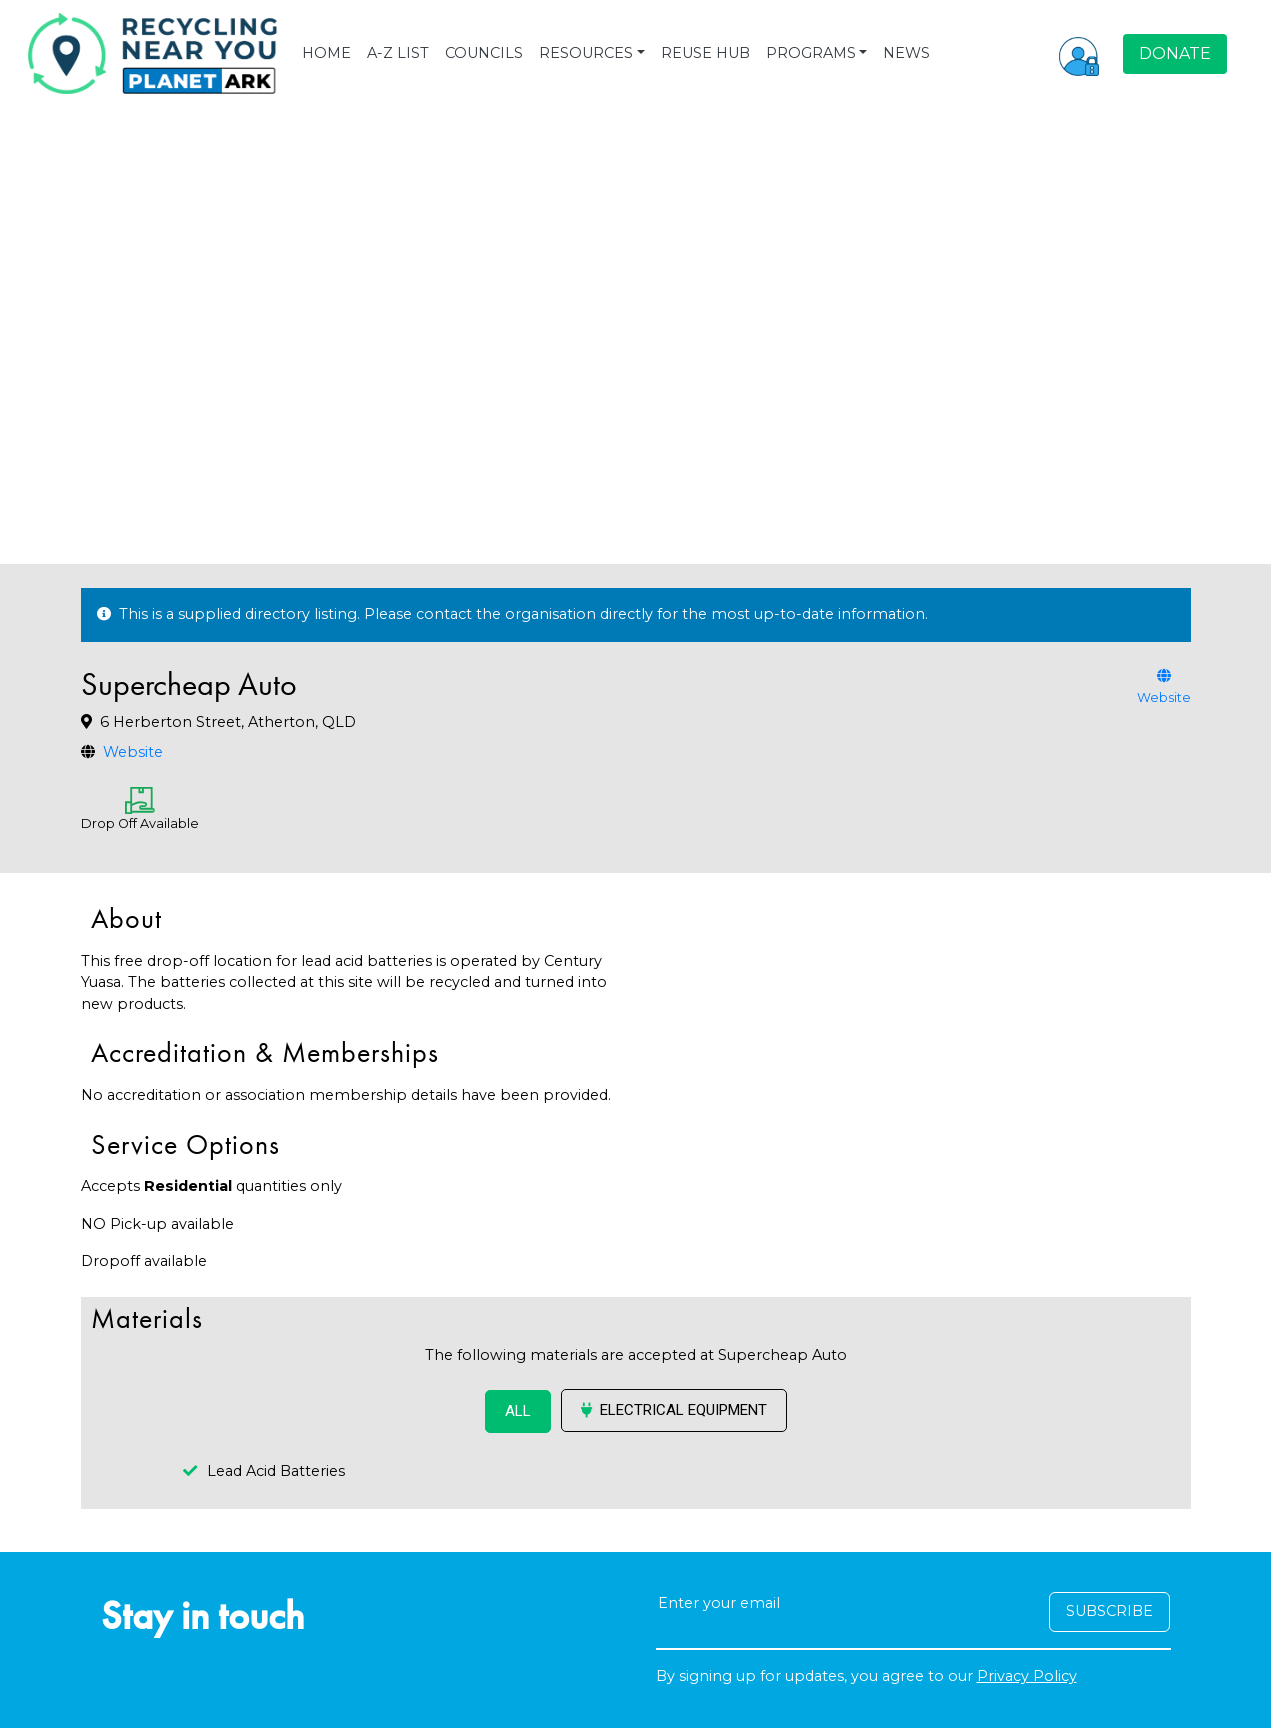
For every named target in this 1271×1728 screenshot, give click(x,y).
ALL (518, 1411)
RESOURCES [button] (586, 53)
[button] (1079, 54)
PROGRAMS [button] (811, 53)
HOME (326, 53)
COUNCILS (484, 53)
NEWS (906, 53)
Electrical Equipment (674, 1410)
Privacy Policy (1027, 1676)
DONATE (1175, 53)
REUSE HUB (705, 53)
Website (133, 752)
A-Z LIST (398, 53)
